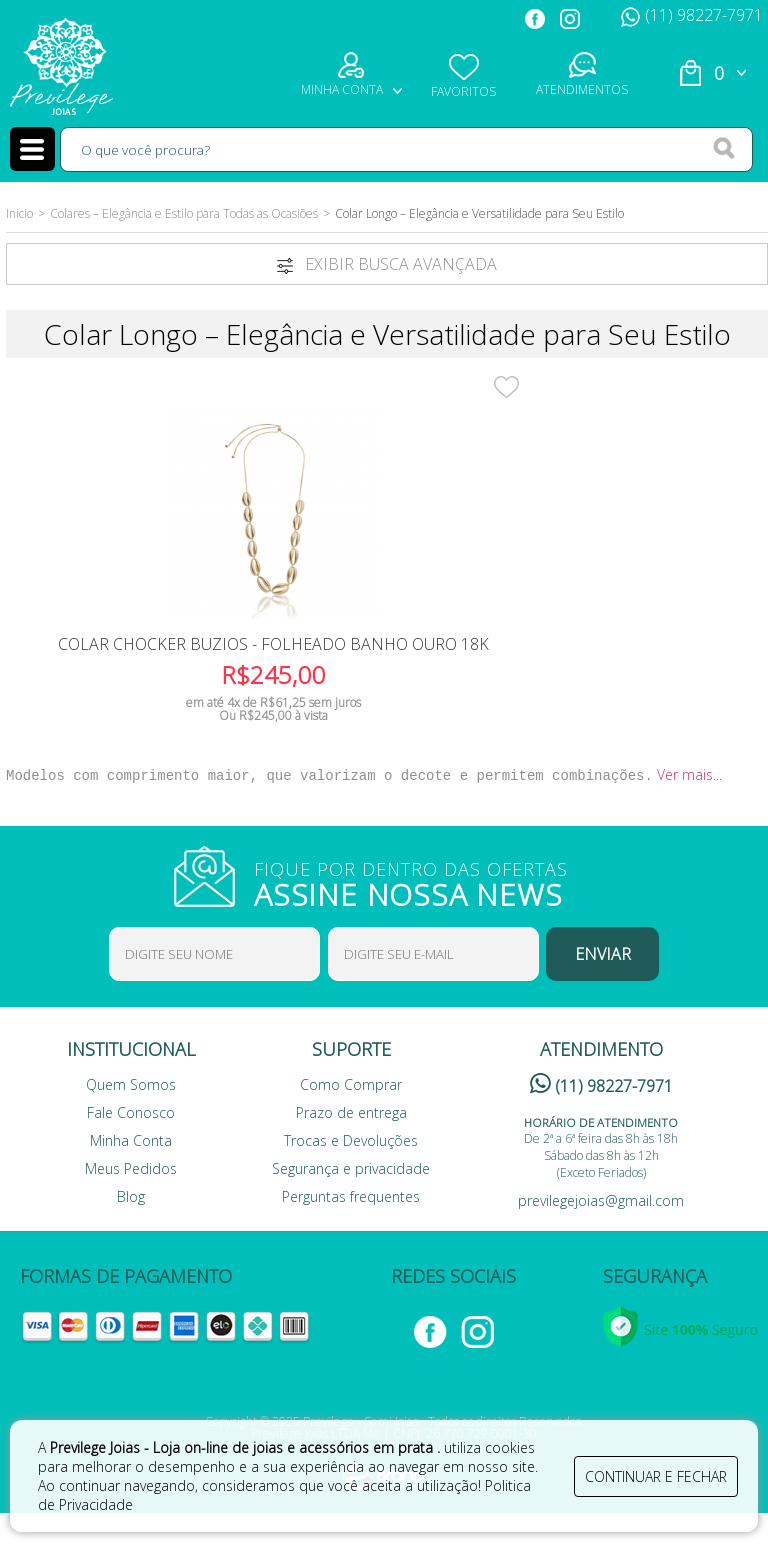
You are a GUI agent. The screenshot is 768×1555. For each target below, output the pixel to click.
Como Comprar (351, 1126)
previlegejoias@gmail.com (601, 1242)
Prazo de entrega (351, 1154)
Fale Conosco (131, 1154)
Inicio (19, 213)
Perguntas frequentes (351, 1238)
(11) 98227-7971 (692, 15)
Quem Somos (131, 1126)
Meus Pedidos (131, 1210)
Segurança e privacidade (351, 1210)
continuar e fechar (656, 1472)
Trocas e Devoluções (351, 1182)
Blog (131, 1238)
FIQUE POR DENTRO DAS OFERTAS (424, 924)
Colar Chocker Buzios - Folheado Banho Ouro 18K (138, 670)
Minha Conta (131, 1182)
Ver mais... (689, 816)
